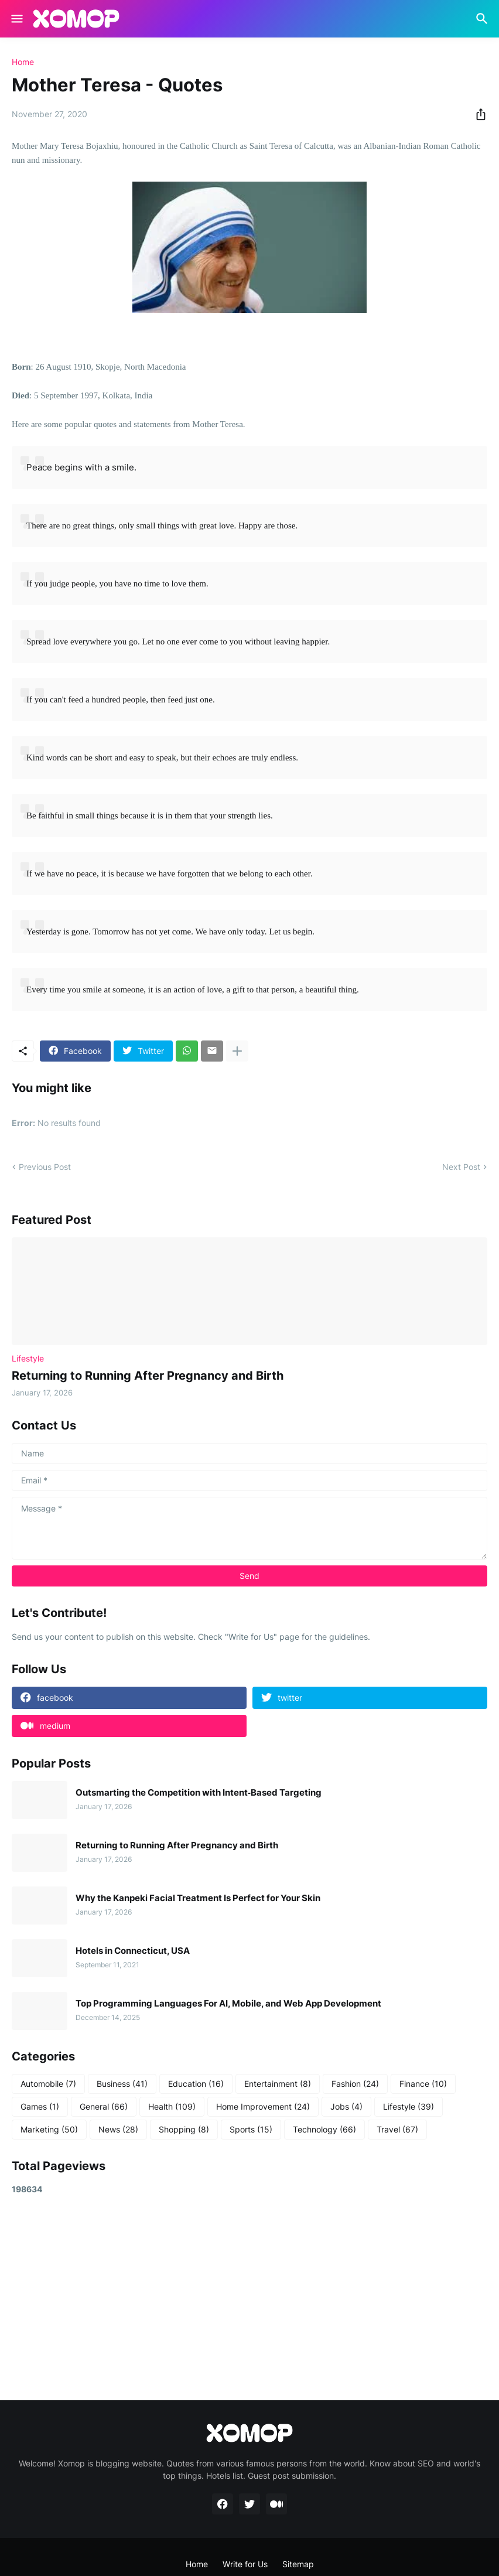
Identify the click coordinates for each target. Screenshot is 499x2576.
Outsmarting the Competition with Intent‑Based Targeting (199, 1792)
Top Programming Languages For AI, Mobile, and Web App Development (228, 2003)
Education (196, 2084)
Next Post (461, 1167)
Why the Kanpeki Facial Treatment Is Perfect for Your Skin (198, 1898)
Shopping (184, 2129)
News (118, 2129)
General (104, 2107)
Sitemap (298, 2564)
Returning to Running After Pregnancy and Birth (147, 1376)
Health (172, 2107)
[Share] (477, 114)
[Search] (483, 19)
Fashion (355, 2084)
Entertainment (277, 2084)
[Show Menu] (16, 19)
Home (23, 62)
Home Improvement (263, 2107)
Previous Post (45, 1167)
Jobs (346, 2107)
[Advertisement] (249, 2297)
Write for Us (245, 2564)
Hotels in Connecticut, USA (133, 1951)
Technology (324, 2129)
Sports (251, 2129)
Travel (397, 2129)
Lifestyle (408, 2107)
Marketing (49, 2129)
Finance (423, 2084)
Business (122, 2084)
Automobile (48, 2084)
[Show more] (237, 1051)
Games (39, 2107)
